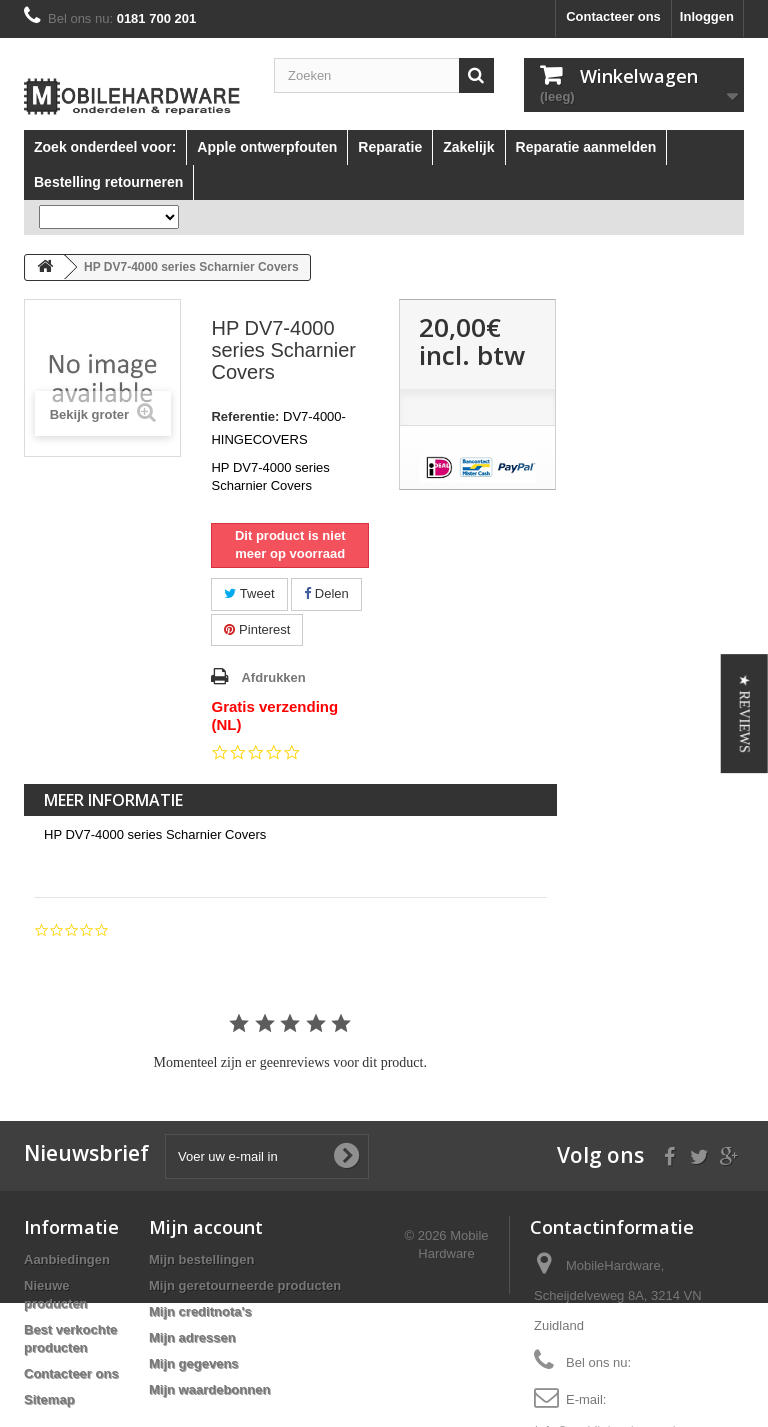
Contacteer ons (613, 16)
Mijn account (206, 1227)
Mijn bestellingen (201, 1259)
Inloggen (707, 16)
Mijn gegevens (194, 1363)
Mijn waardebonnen (209, 1389)
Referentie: (245, 416)
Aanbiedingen (67, 1259)
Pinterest (257, 629)
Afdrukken (273, 677)
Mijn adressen (192, 1337)
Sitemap (49, 1399)
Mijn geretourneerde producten (245, 1285)
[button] (744, 713)
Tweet (249, 593)
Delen (326, 593)
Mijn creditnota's (200, 1311)
